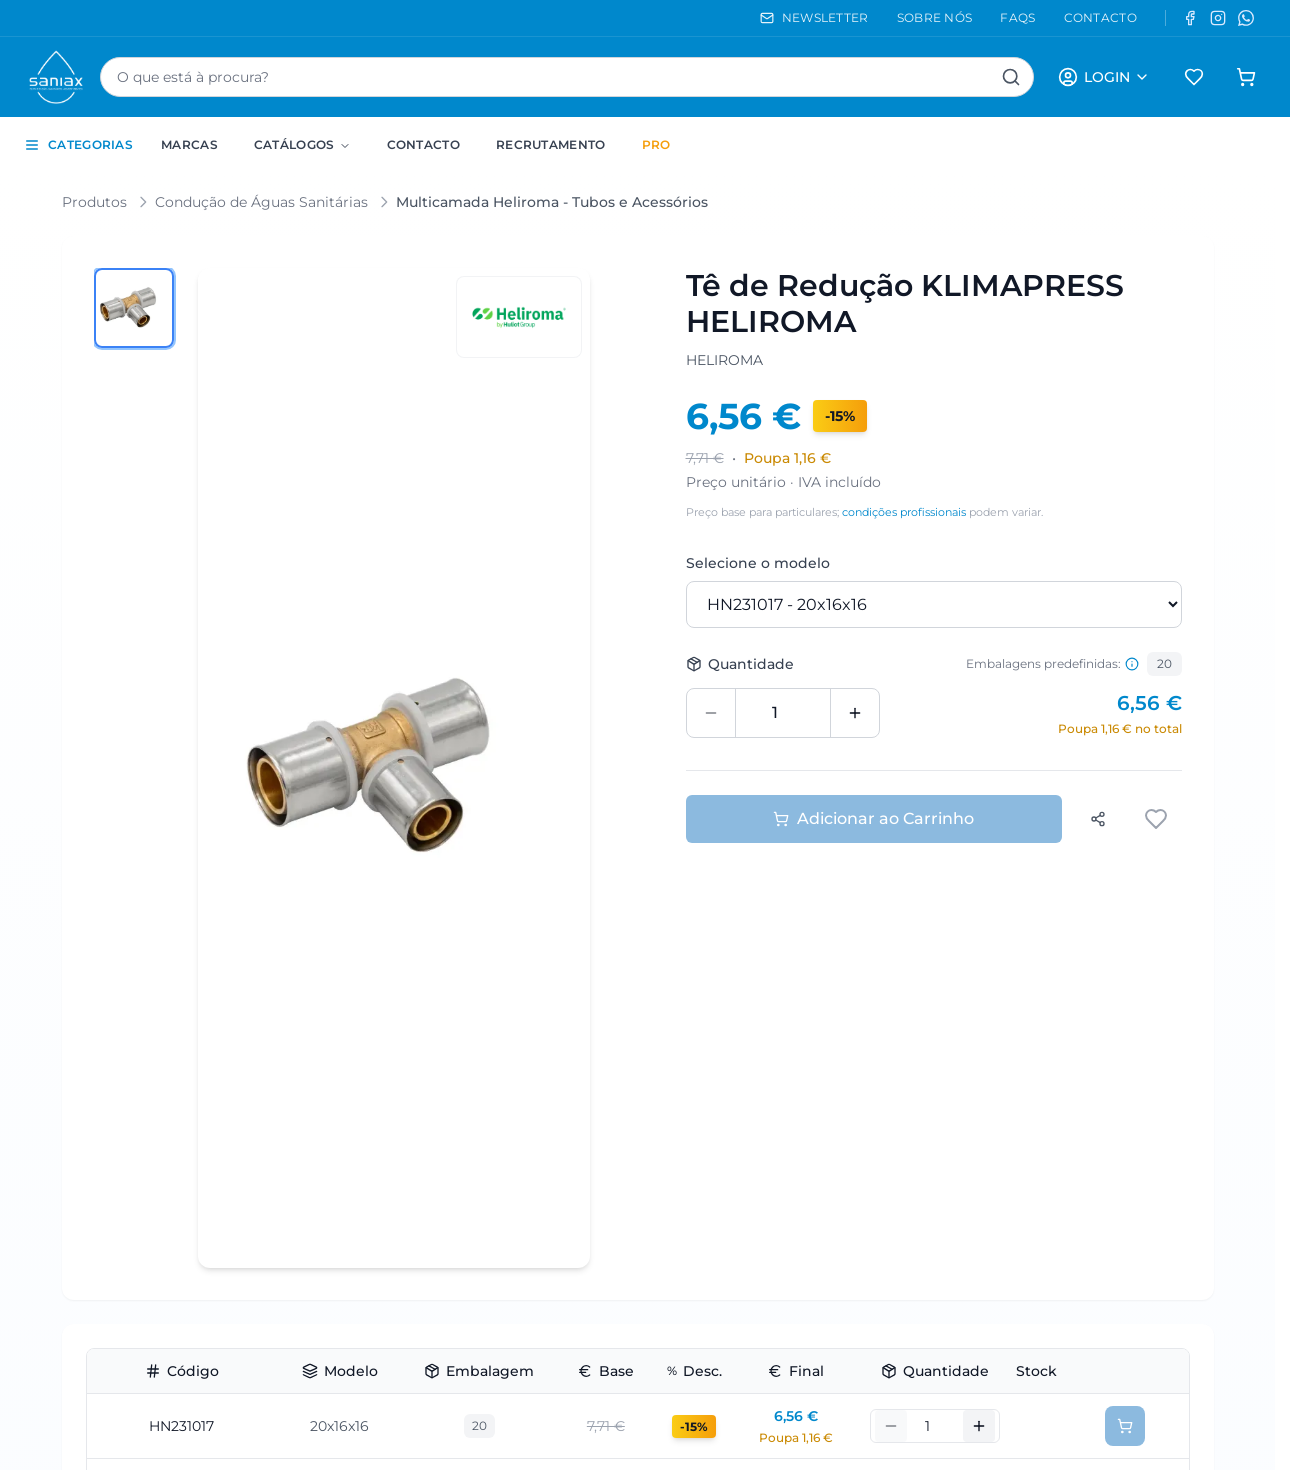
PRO (656, 144)
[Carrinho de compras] (1246, 77)
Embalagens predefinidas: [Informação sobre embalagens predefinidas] (1052, 663)
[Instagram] (1218, 18)
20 (1164, 663)
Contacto (423, 144)
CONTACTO (1100, 17)
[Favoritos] (1194, 77)
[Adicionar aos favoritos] (1158, 819)
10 (479, 1260)
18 (458, 1065)
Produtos (94, 202)
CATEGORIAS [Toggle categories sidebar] (78, 145)
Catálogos (302, 144)
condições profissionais (904, 512)
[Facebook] (1190, 18)
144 (496, 1065)
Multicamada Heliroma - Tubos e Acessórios (552, 202)
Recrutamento (551, 144)
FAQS (1017, 17)
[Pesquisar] (1011, 77)
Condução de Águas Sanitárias (261, 202)
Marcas (189, 144)
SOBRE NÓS (935, 17)
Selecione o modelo (758, 563)
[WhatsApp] (1246, 18)
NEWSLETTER (814, 17)
